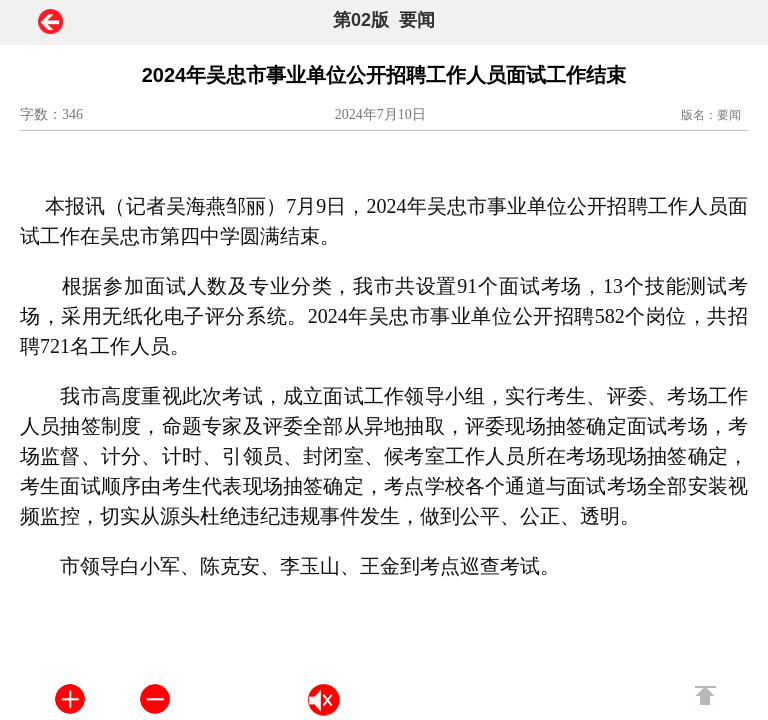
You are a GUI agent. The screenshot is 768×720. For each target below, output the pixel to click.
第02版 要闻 (384, 20)
